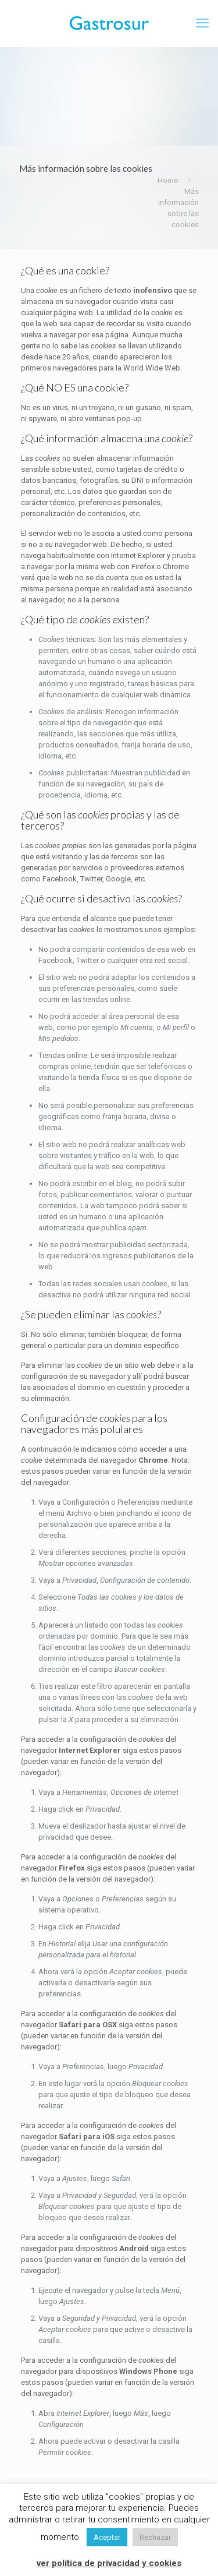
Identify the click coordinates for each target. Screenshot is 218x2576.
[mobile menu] (202, 23)
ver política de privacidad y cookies (109, 2563)
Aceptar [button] (107, 2537)
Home (168, 180)
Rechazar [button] (155, 2537)
